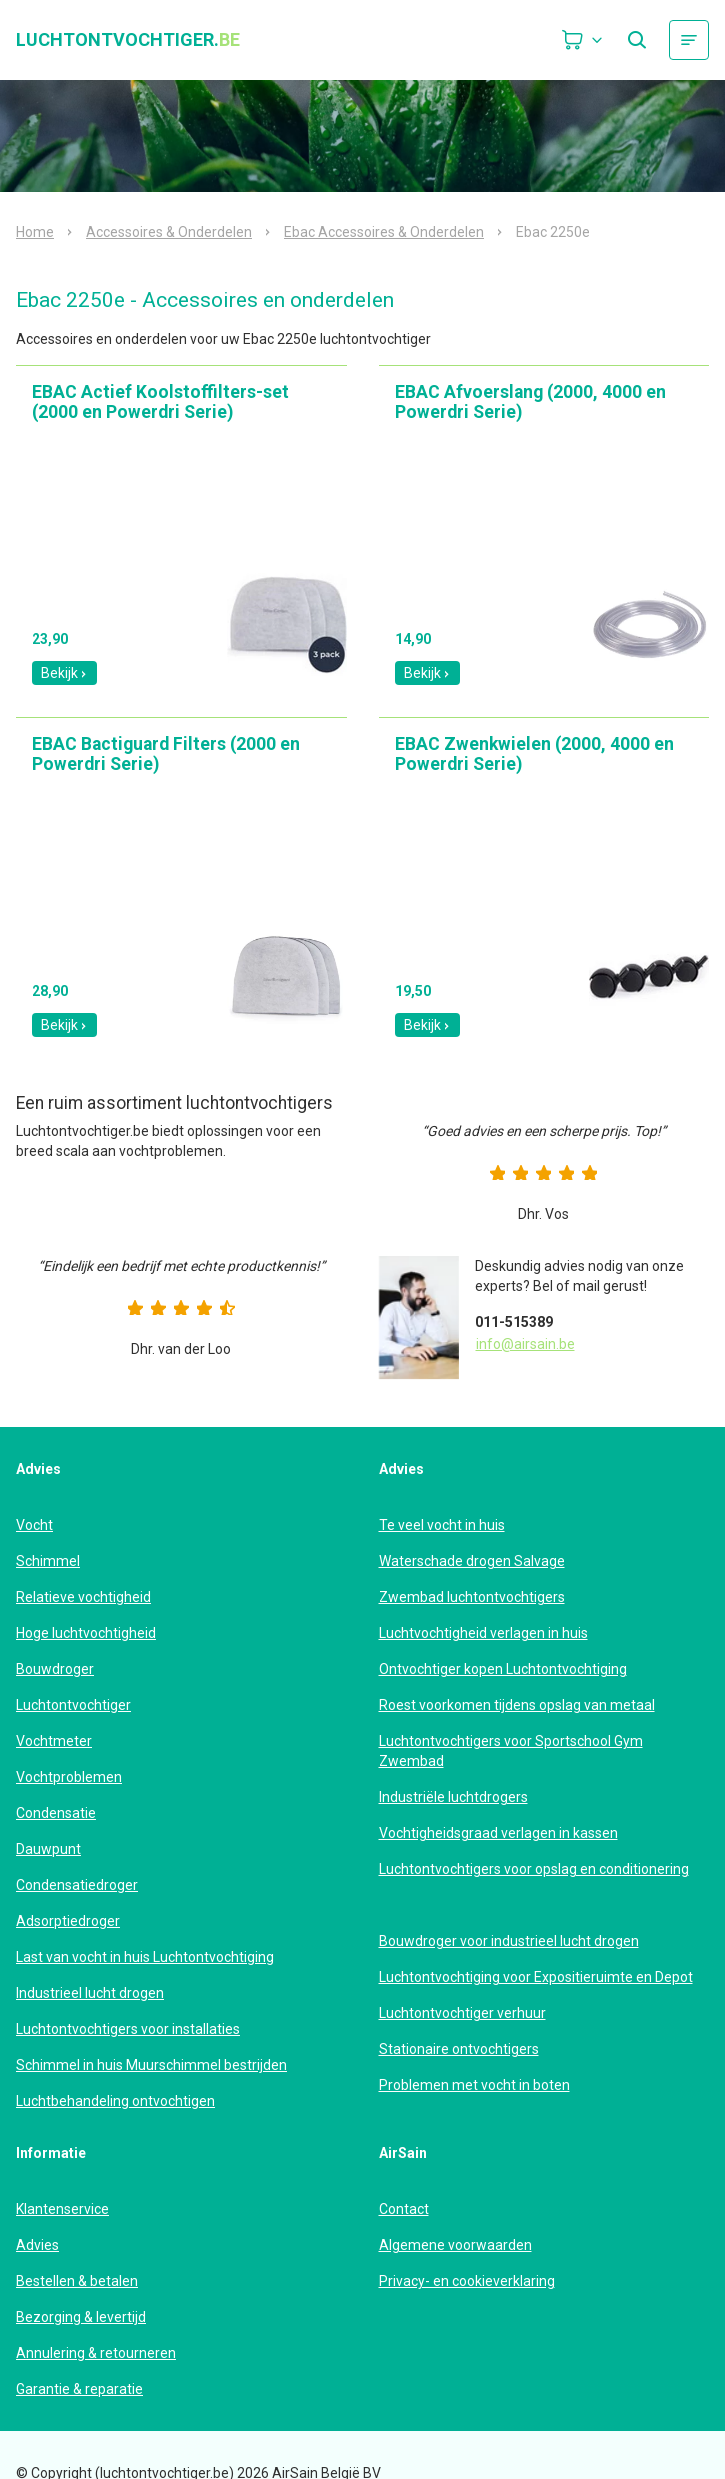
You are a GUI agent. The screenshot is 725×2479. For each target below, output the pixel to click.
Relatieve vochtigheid (83, 1597)
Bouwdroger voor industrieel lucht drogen (509, 1941)
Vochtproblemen (69, 1777)
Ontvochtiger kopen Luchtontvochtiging (503, 1669)
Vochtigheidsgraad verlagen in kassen (498, 1833)
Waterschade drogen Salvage (472, 1561)
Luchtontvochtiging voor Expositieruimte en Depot (536, 1977)
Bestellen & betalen (77, 2281)
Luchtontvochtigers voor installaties (128, 2029)
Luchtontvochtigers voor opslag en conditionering (534, 1869)
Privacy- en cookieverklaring (467, 2281)
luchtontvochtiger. (128, 40)
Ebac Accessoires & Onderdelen (384, 232)
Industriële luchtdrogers (453, 1797)
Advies (37, 2245)
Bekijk (64, 673)
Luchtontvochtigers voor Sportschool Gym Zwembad (511, 1751)
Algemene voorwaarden (455, 2245)
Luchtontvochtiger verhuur (462, 2013)
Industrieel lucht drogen (90, 1993)
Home (35, 232)
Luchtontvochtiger (73, 1705)
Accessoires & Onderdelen (169, 232)
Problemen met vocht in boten (474, 2085)
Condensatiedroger (77, 1885)
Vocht (34, 1525)
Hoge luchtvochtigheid (86, 1633)
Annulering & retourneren (96, 2353)
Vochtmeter (54, 1741)
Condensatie (56, 1813)
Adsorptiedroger (68, 1921)
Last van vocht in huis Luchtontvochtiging (145, 1957)
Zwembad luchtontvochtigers (472, 1597)
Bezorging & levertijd (81, 2317)
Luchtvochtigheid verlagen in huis (483, 1633)
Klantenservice (62, 2209)
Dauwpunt (48, 1849)
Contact (404, 2209)
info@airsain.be (525, 1344)
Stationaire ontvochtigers (459, 2049)
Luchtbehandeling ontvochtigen (115, 2101)
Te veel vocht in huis (442, 1525)
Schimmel (48, 1561)
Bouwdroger (55, 1669)
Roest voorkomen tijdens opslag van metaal (517, 1705)
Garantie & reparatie (79, 2389)
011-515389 (514, 1322)
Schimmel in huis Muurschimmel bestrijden (151, 2065)
